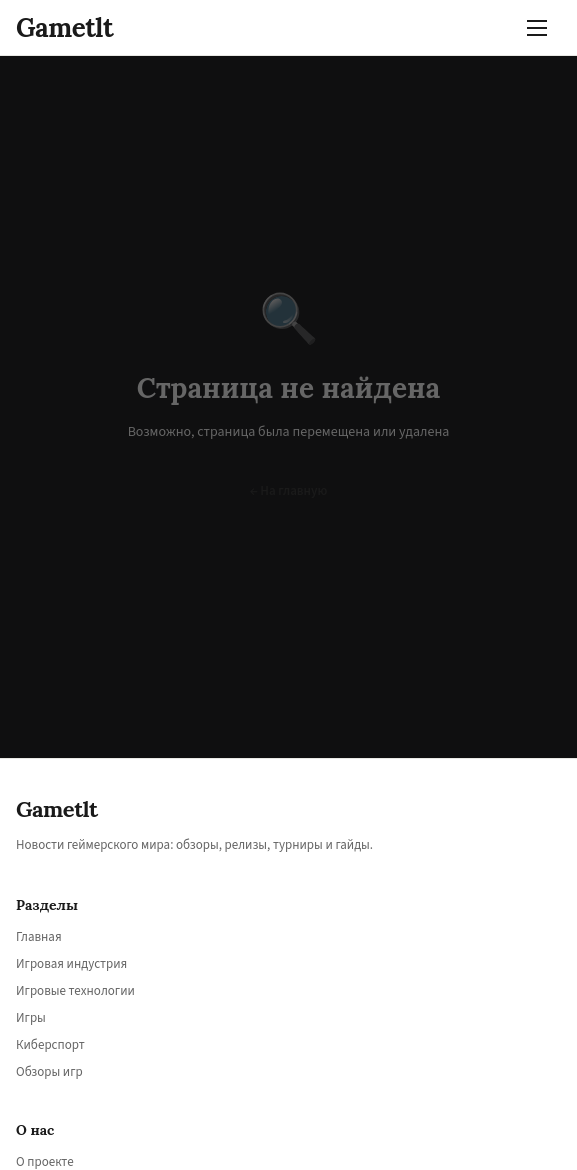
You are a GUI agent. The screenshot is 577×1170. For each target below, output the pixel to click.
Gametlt (64, 27)
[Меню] (541, 28)
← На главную (289, 491)
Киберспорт (50, 1045)
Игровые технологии (75, 991)
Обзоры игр (49, 1072)
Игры (31, 1018)
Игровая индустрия (71, 964)
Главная (39, 937)
